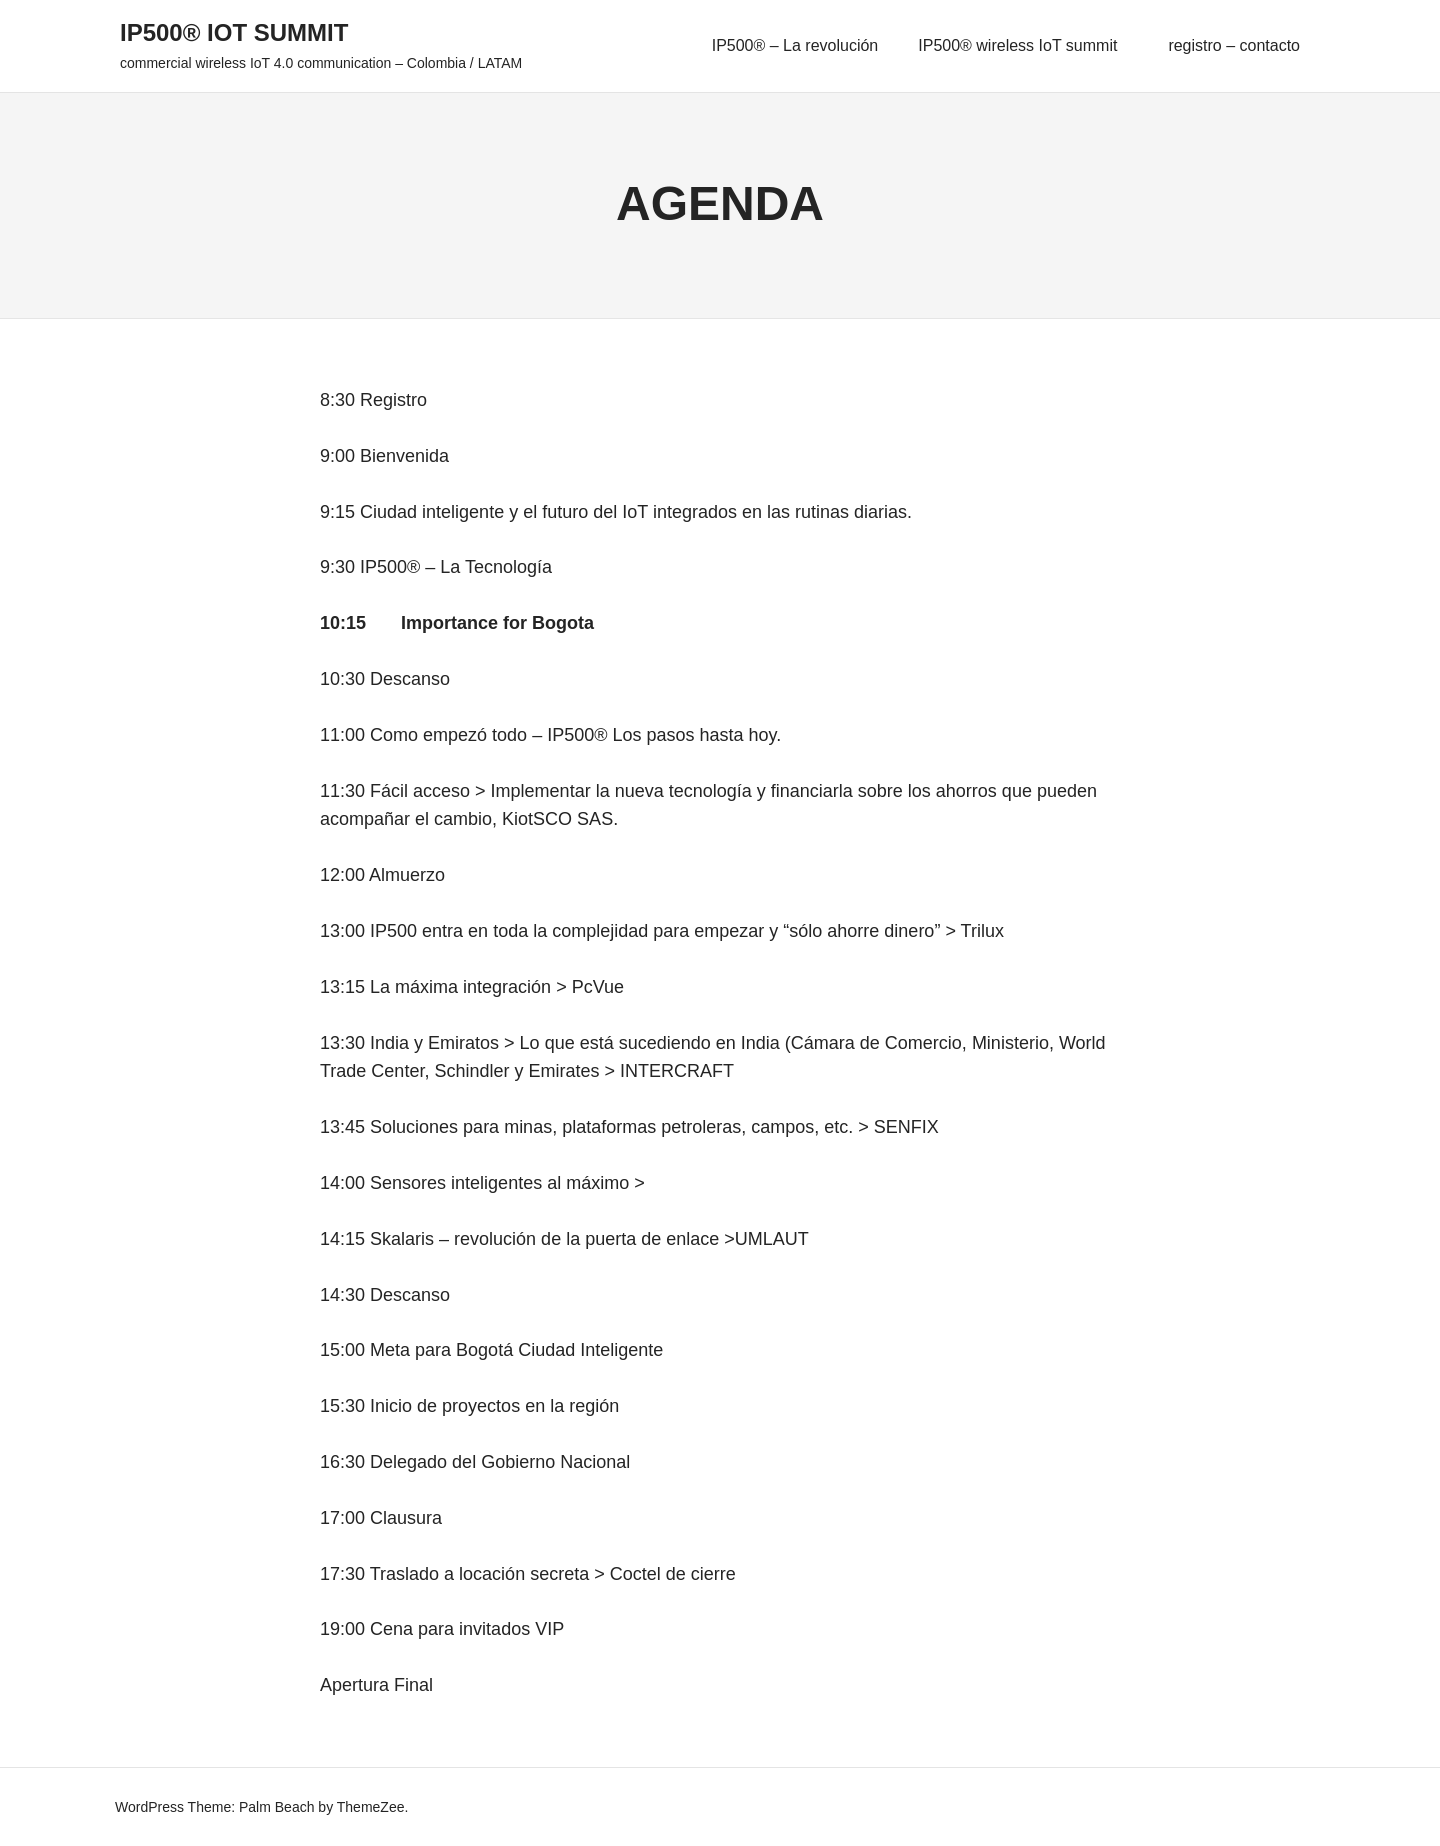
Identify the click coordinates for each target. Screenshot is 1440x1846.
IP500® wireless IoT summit (1026, 45)
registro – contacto (1234, 45)
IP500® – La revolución (795, 45)
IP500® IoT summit (234, 32)
